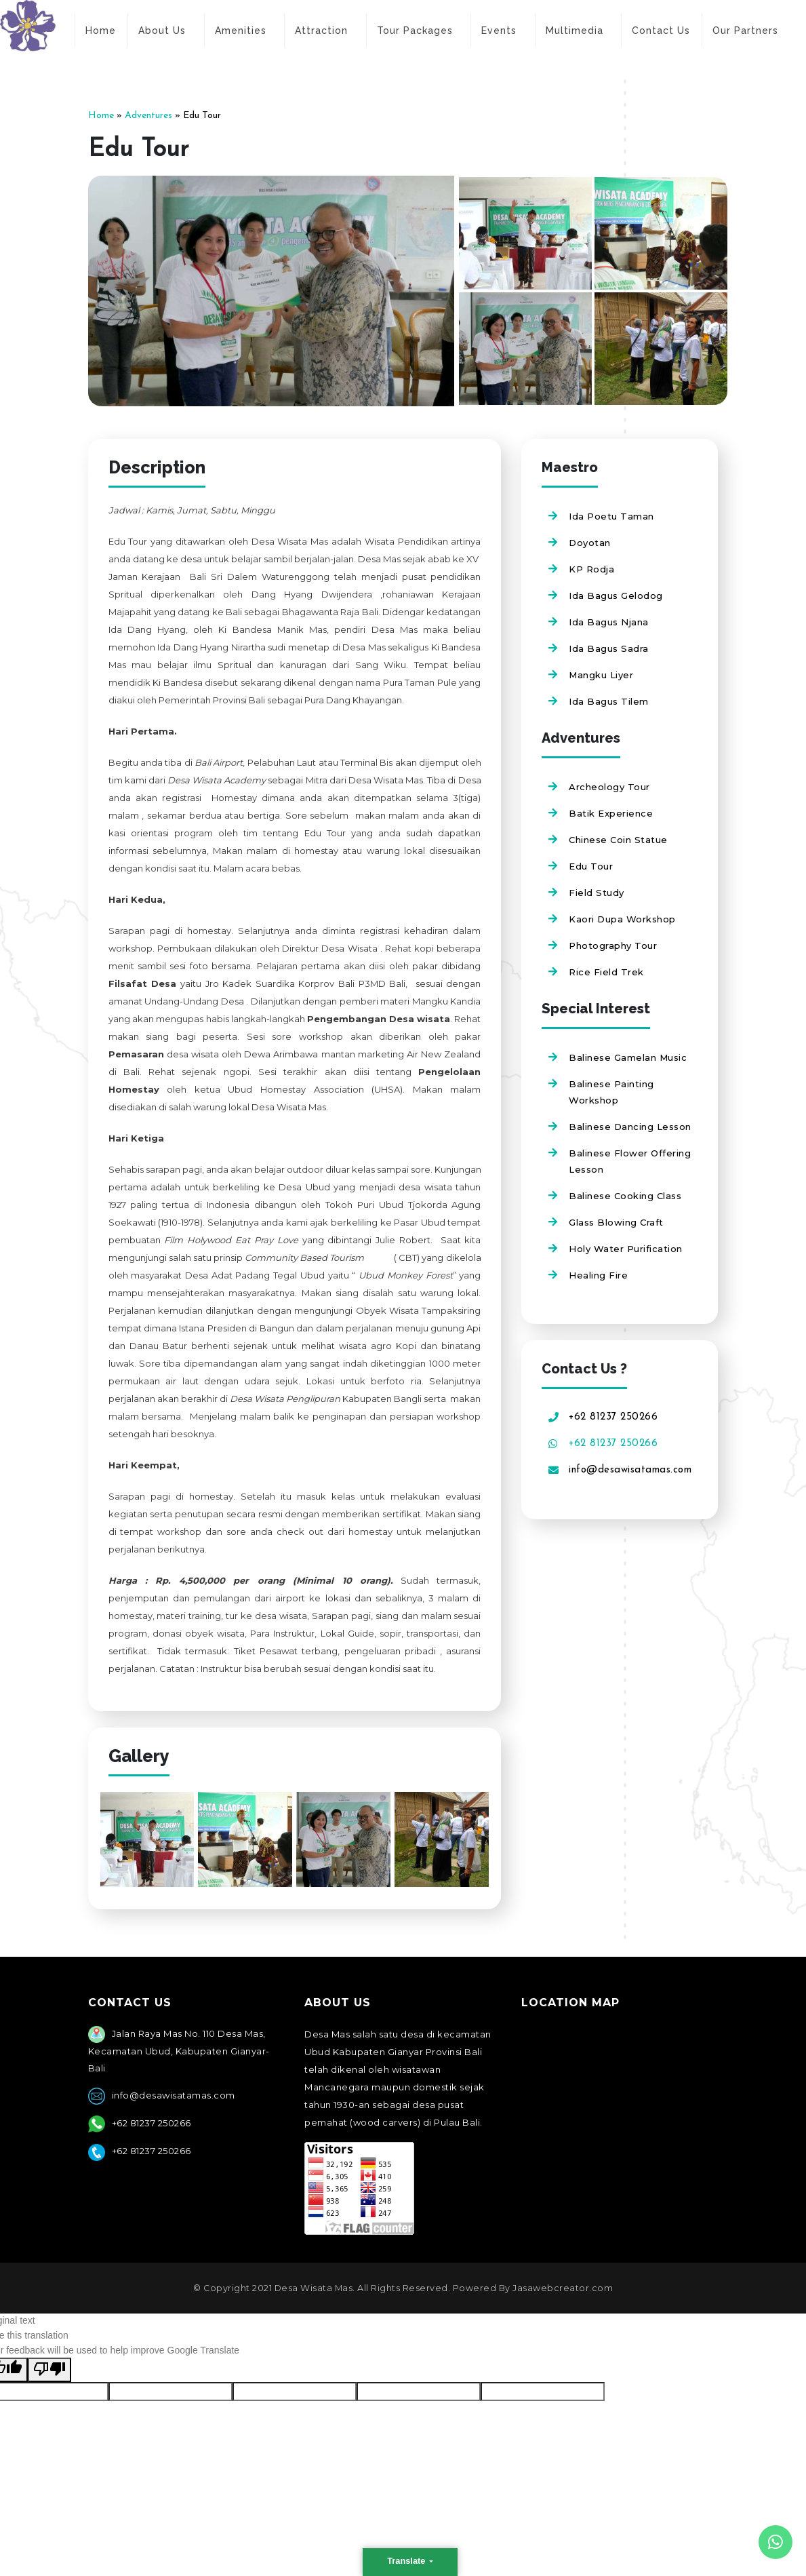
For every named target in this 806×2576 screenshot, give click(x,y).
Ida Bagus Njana (609, 622)
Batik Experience (611, 813)
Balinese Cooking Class (625, 1195)
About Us (162, 30)
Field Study (596, 892)
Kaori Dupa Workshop (622, 919)
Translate (407, 2561)
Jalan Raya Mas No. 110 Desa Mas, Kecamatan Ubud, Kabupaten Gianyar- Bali (179, 2050)
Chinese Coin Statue (618, 839)
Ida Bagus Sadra (609, 648)
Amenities (240, 30)
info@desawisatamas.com (630, 1470)
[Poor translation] (49, 2370)
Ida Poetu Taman (611, 516)
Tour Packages (415, 30)
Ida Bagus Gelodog (616, 595)
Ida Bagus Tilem (609, 701)
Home (100, 30)
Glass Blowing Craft (616, 1222)
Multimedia (574, 30)
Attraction (321, 30)
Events (499, 30)
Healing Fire (598, 1275)
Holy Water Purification (626, 1248)
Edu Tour (591, 866)
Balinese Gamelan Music (628, 1057)
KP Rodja (591, 569)
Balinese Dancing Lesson (630, 1126)
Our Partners (745, 30)
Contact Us (661, 30)
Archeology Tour (609, 786)
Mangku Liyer (601, 674)
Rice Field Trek (606, 972)
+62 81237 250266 (613, 1417)
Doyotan (590, 542)
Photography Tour (613, 945)
